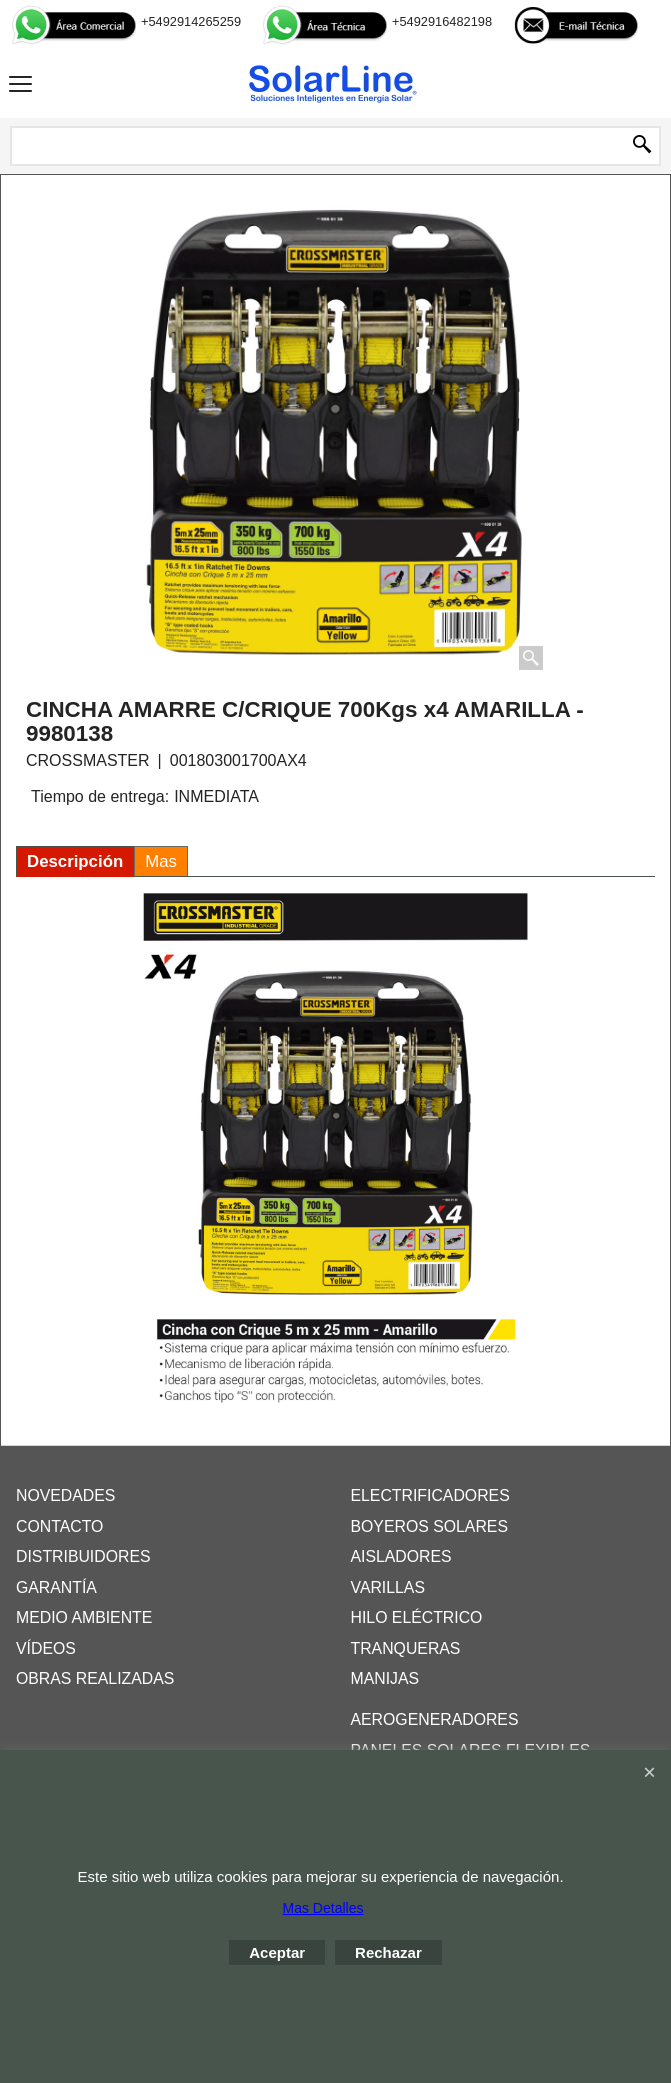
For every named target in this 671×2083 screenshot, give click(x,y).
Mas (161, 861)
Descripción (75, 861)
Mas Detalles (323, 1908)
